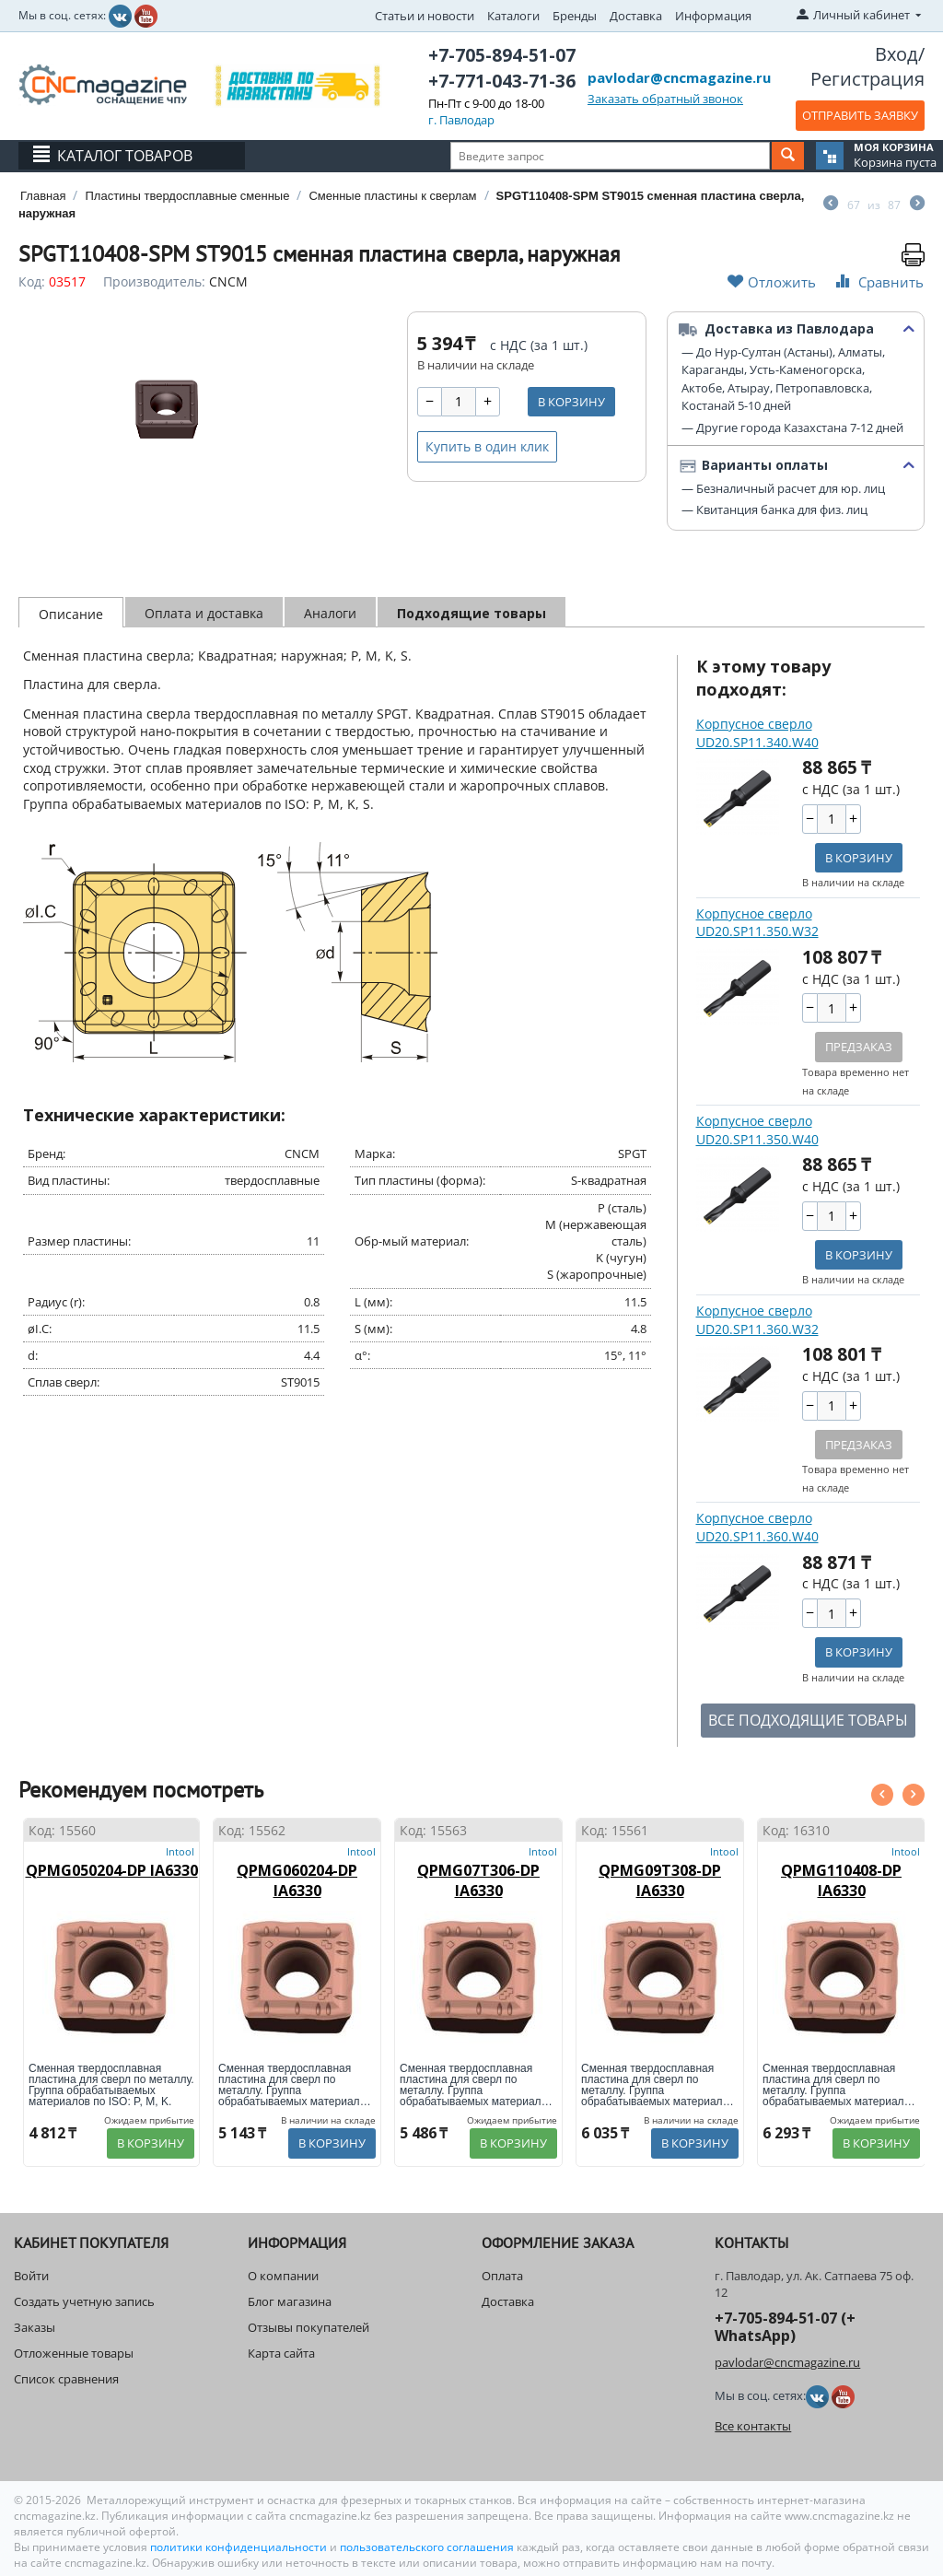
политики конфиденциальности (240, 2547)
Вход (896, 53)
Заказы (34, 2327)
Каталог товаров (124, 156)
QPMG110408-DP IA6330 (841, 1880)
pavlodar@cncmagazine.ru (679, 77)
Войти (31, 2275)
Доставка (636, 15)
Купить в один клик (487, 446)
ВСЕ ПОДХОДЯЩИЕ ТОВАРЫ (808, 1720)
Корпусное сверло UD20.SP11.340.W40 (757, 733)
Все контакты (753, 2426)
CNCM (228, 281)
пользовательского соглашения (427, 2547)
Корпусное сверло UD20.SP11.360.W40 (757, 1527)
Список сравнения (66, 2379)
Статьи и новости (424, 15)
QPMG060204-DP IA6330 (297, 1880)
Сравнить (878, 281)
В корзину (571, 401)
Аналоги (330, 613)
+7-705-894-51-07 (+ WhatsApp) (785, 2327)
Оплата (502, 2275)
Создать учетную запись (84, 2301)
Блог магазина (290, 2301)
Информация (713, 15)
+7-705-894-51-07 (502, 55)
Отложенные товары (74, 2353)
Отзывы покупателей (308, 2327)
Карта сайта (281, 2353)
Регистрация (867, 78)
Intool (180, 1851)
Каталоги (513, 15)
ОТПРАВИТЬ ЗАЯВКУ (860, 115)
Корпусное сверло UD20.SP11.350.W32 (757, 923)
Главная (42, 196)
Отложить (772, 281)
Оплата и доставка (204, 613)
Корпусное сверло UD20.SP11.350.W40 (757, 1130)
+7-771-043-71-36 (502, 81)
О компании (283, 2275)
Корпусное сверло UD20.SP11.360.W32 (757, 1320)
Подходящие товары (471, 613)
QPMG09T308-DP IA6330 (660, 1880)
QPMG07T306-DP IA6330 (478, 1880)
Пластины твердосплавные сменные (187, 196)
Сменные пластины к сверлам (392, 196)
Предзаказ (858, 1046)
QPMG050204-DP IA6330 (112, 1870)
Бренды (575, 15)
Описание (71, 614)
